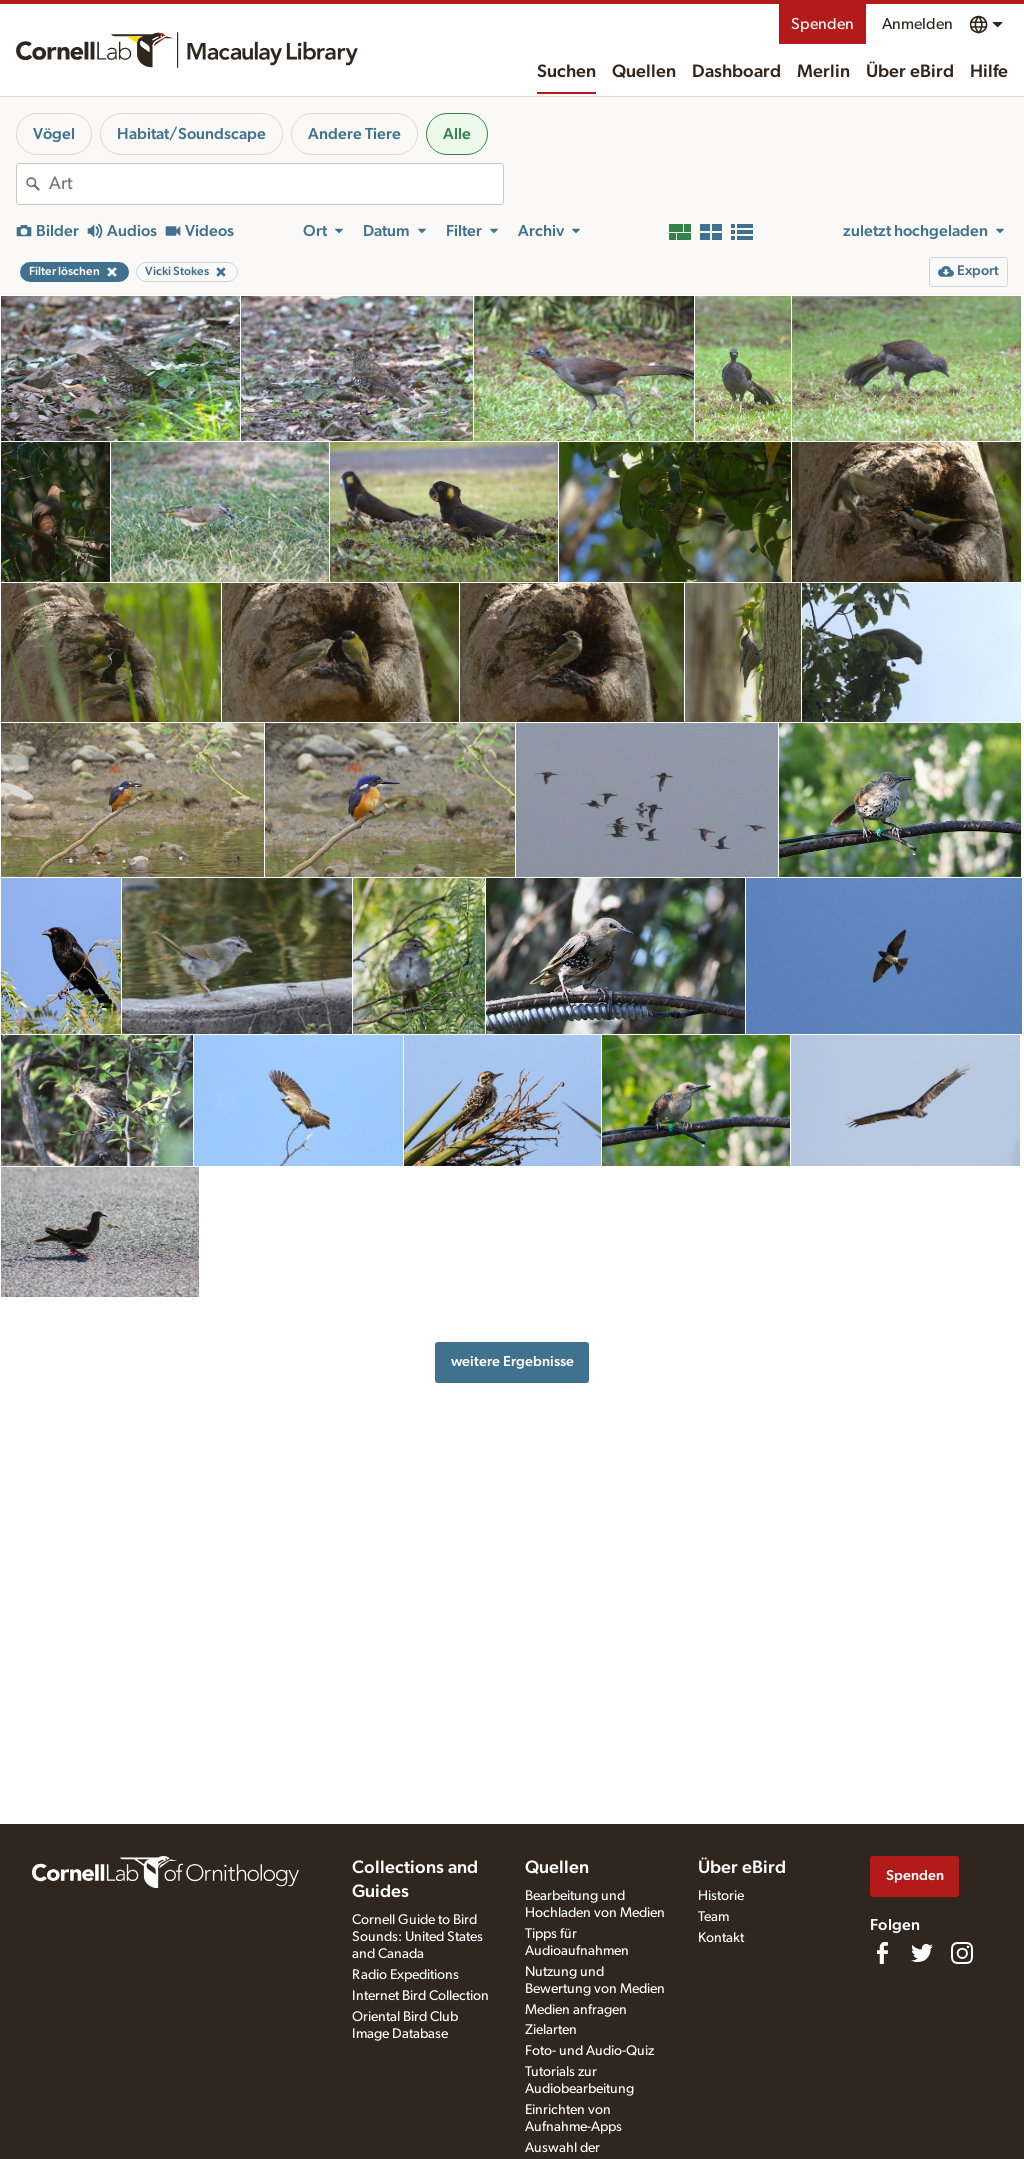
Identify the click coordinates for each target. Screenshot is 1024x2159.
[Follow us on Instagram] (962, 1953)
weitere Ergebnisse (512, 1361)
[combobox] (276, 184)
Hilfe (989, 72)
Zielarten (551, 2030)
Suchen (566, 72)
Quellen (644, 72)
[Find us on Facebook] (882, 1953)
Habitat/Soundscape (191, 134)
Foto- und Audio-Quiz (589, 2051)
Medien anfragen (576, 2010)
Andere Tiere (354, 134)
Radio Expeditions (405, 1975)
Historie (721, 1896)
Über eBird (910, 72)
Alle (457, 134)
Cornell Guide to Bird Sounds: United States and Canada (417, 1937)
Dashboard (736, 72)
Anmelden (917, 24)
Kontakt (721, 1938)
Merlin (823, 72)
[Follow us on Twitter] (922, 1953)
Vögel (54, 134)
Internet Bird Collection (420, 1996)
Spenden (822, 24)
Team (713, 1917)
